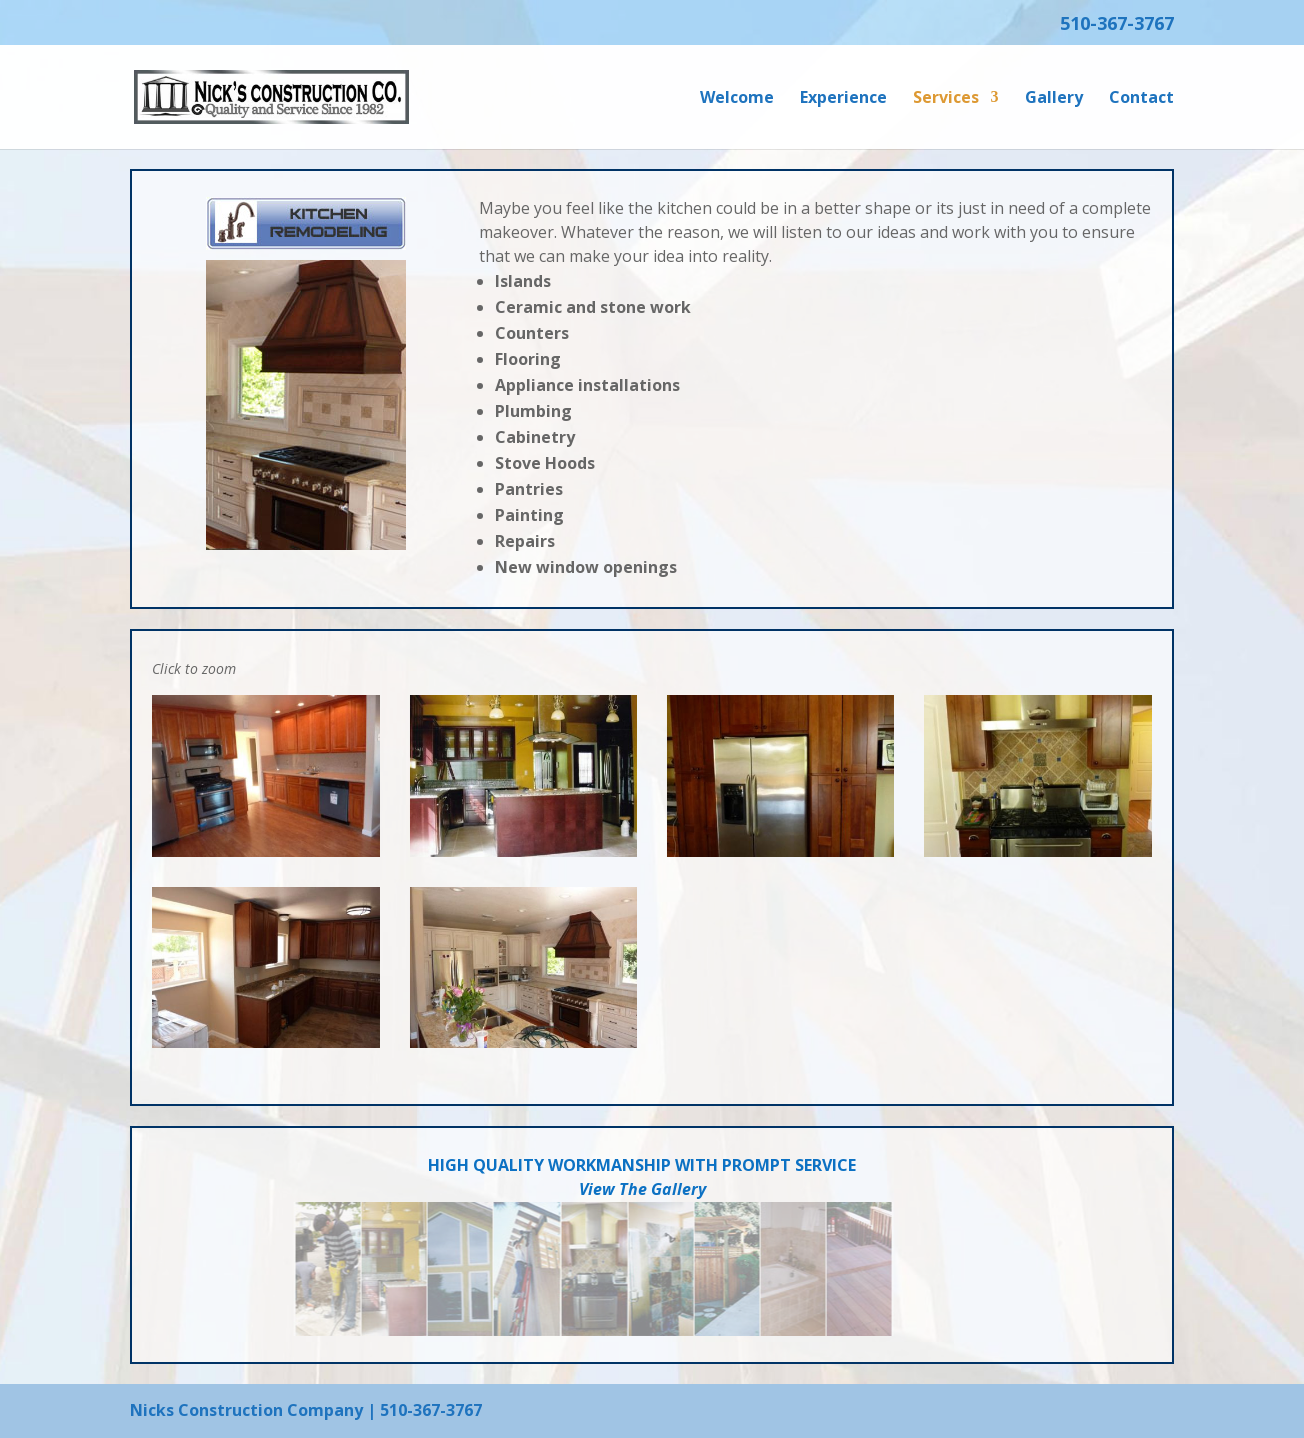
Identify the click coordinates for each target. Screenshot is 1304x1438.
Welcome (737, 99)
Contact (1141, 99)
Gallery (1054, 99)
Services (946, 99)
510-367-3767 (1117, 24)
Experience (843, 99)
